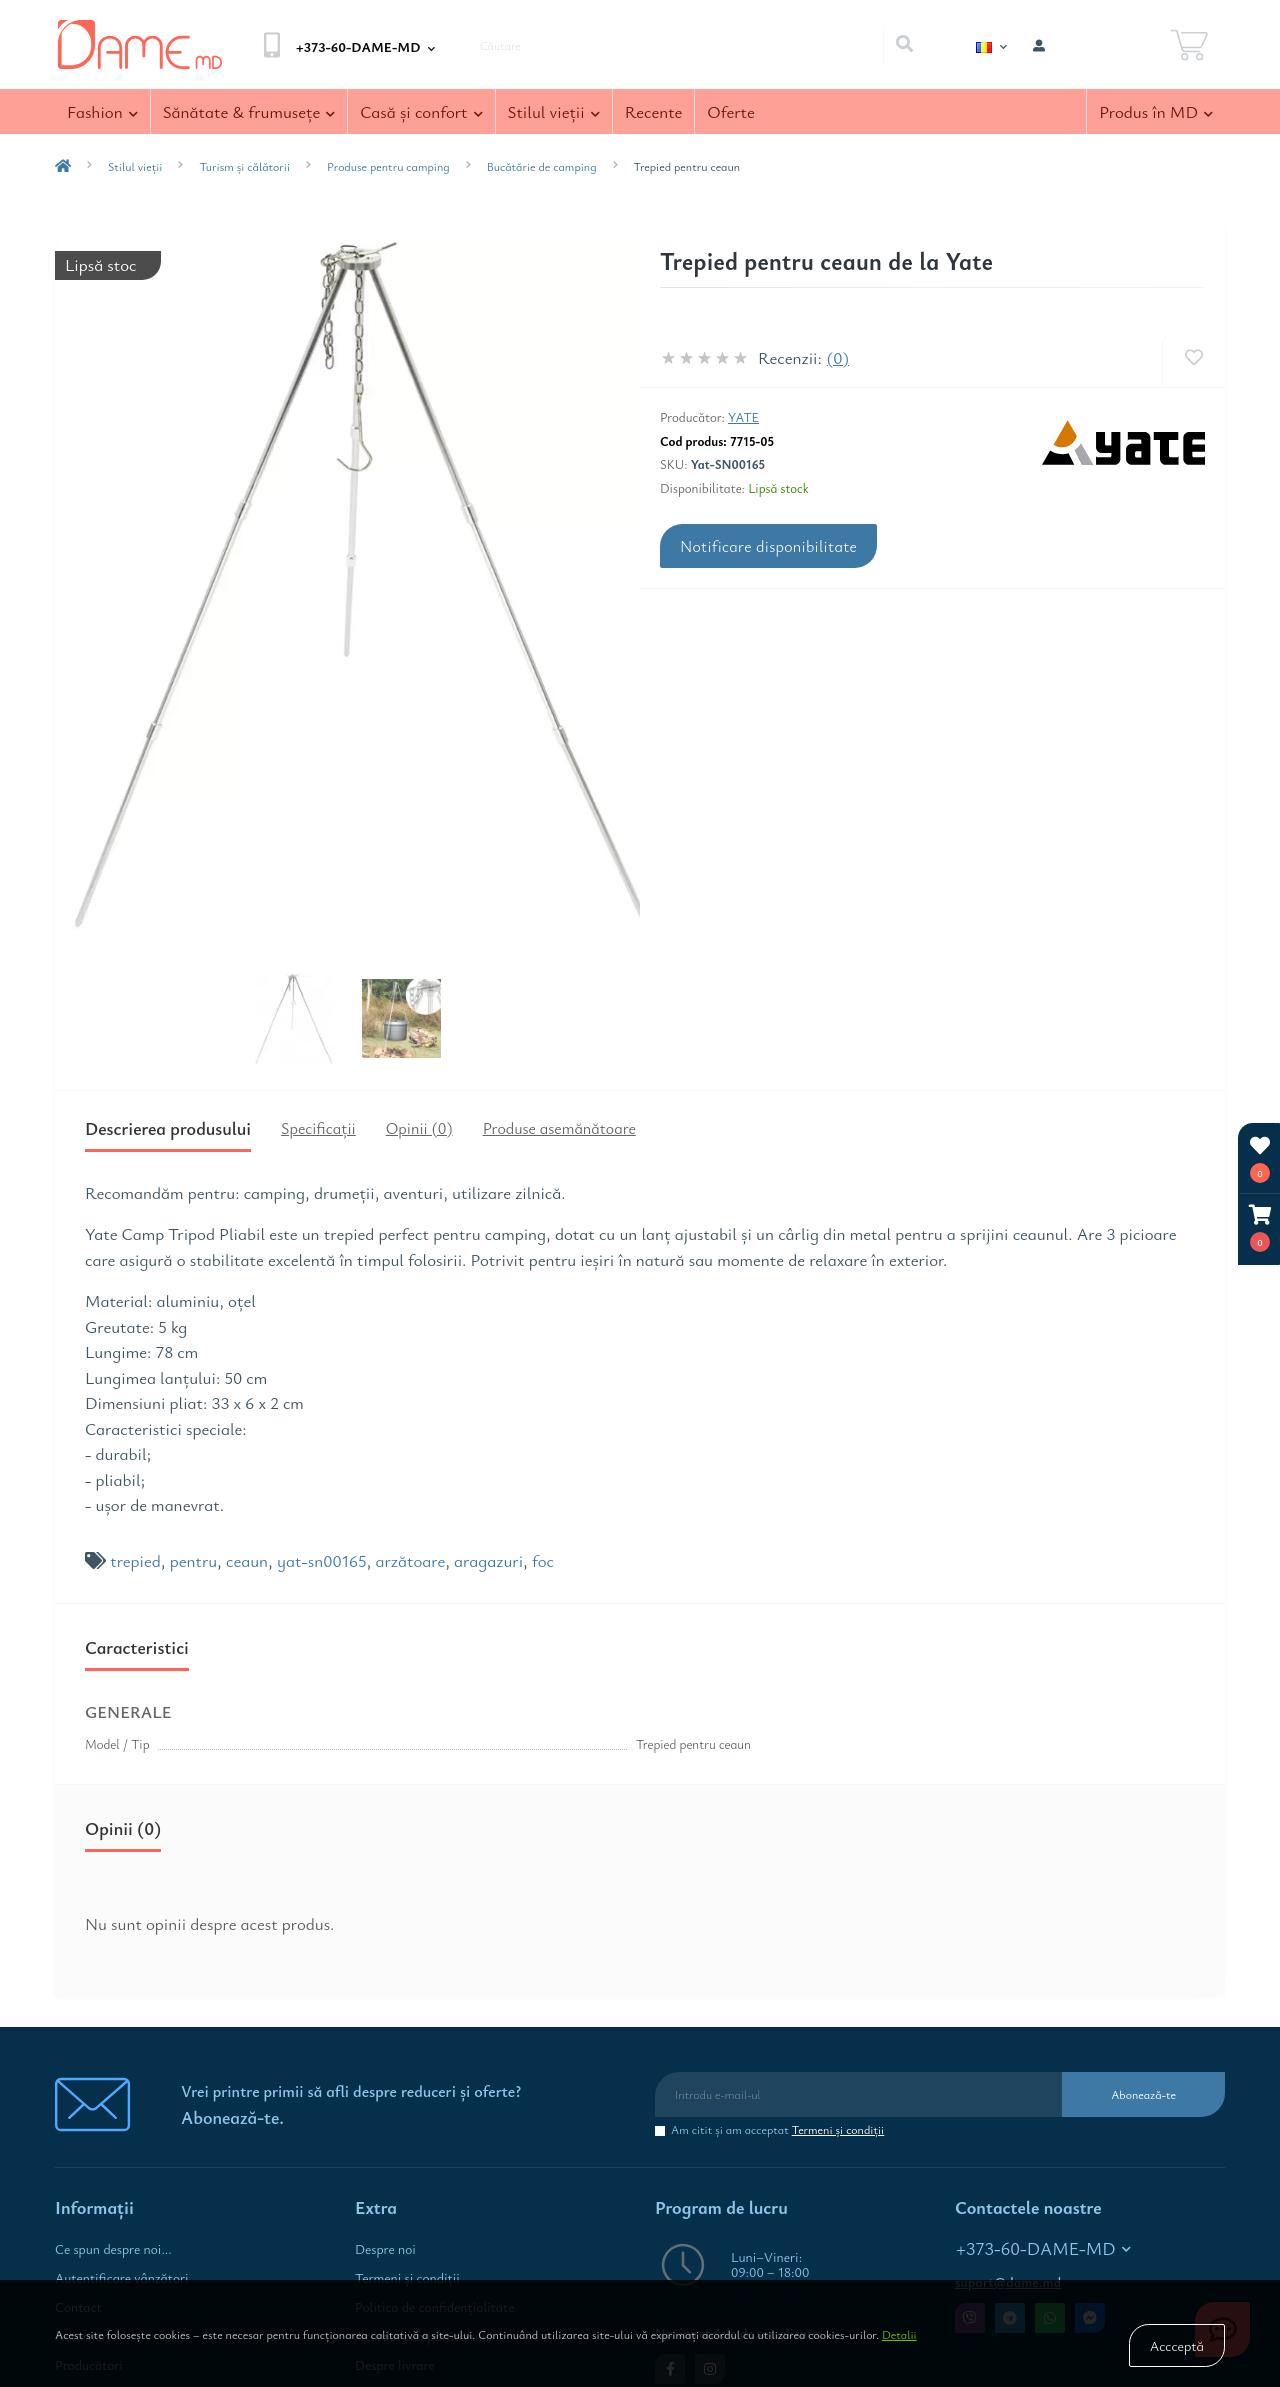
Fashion (102, 111)
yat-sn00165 (321, 1560)
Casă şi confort (421, 111)
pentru (193, 1560)
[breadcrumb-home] (63, 166)
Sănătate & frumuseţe (249, 111)
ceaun (247, 1560)
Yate (743, 417)
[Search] (904, 45)
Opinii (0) (419, 1128)
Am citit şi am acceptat (777, 2129)
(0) (838, 357)
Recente (654, 111)
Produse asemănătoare (559, 1128)
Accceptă (1177, 2345)
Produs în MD (1156, 111)
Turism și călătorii (244, 166)
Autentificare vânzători (122, 2278)
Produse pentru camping (388, 166)
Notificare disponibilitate (768, 546)
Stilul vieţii (554, 111)
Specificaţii (318, 1128)
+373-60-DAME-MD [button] (1043, 2248)
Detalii (899, 2334)
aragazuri (488, 1560)
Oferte (730, 111)
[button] (1260, 1228)
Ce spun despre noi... (113, 2249)
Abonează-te (1143, 2094)
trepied (135, 1560)
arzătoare (410, 1560)
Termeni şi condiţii (838, 2129)
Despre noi (385, 2249)
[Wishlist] (1193, 357)
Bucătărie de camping (542, 166)
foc (543, 1560)
